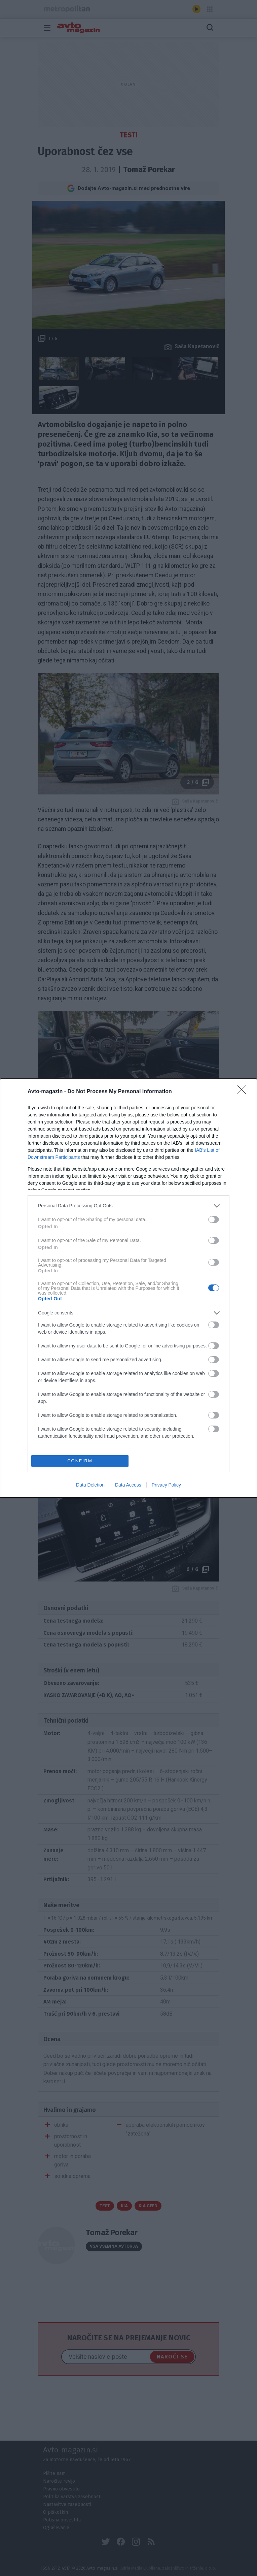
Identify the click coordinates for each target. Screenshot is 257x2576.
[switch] (213, 1219)
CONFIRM (80, 1460)
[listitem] (128, 1205)
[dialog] (128, 1288)
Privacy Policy (166, 1485)
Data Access (128, 1485)
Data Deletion (90, 1485)
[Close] (243, 1091)
